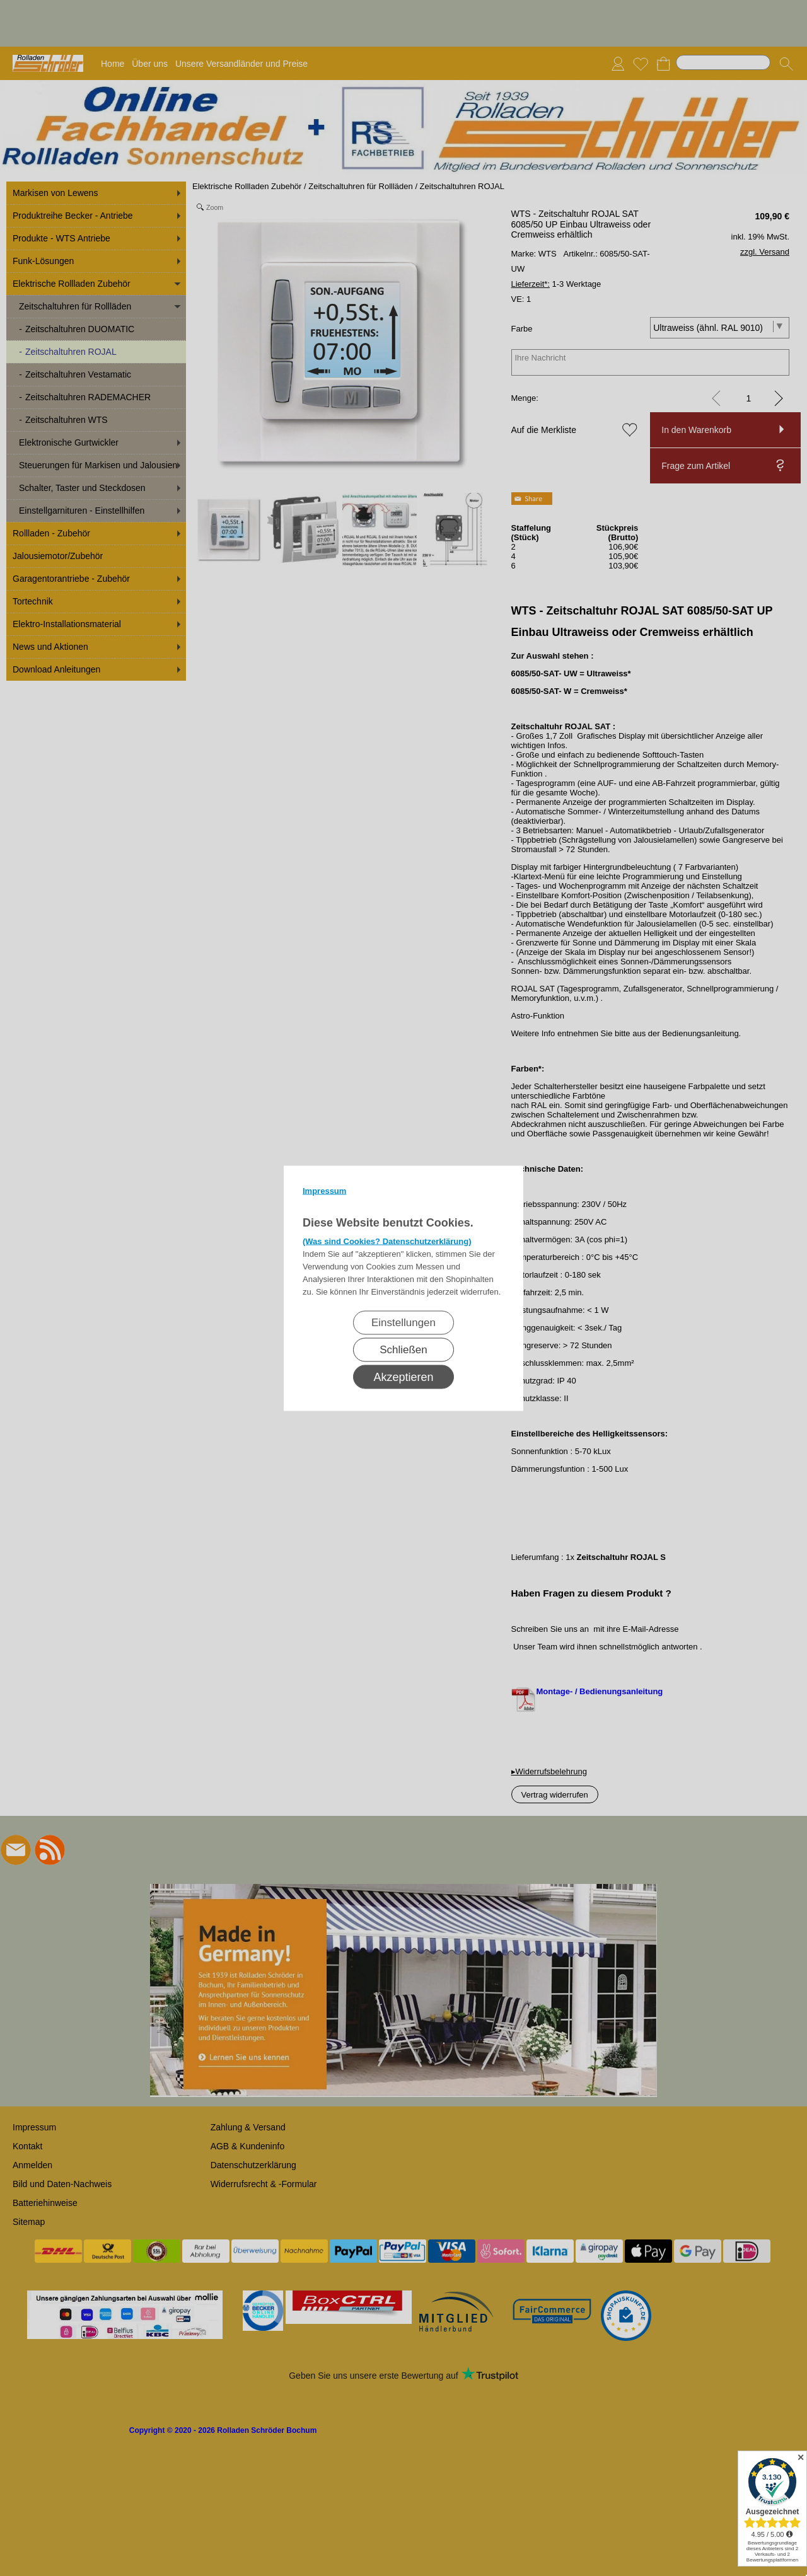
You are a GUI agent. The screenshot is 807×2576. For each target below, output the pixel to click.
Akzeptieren (403, 1376)
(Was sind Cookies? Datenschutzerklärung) (387, 1240)
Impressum (324, 1190)
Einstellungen (403, 1322)
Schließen (403, 1349)
